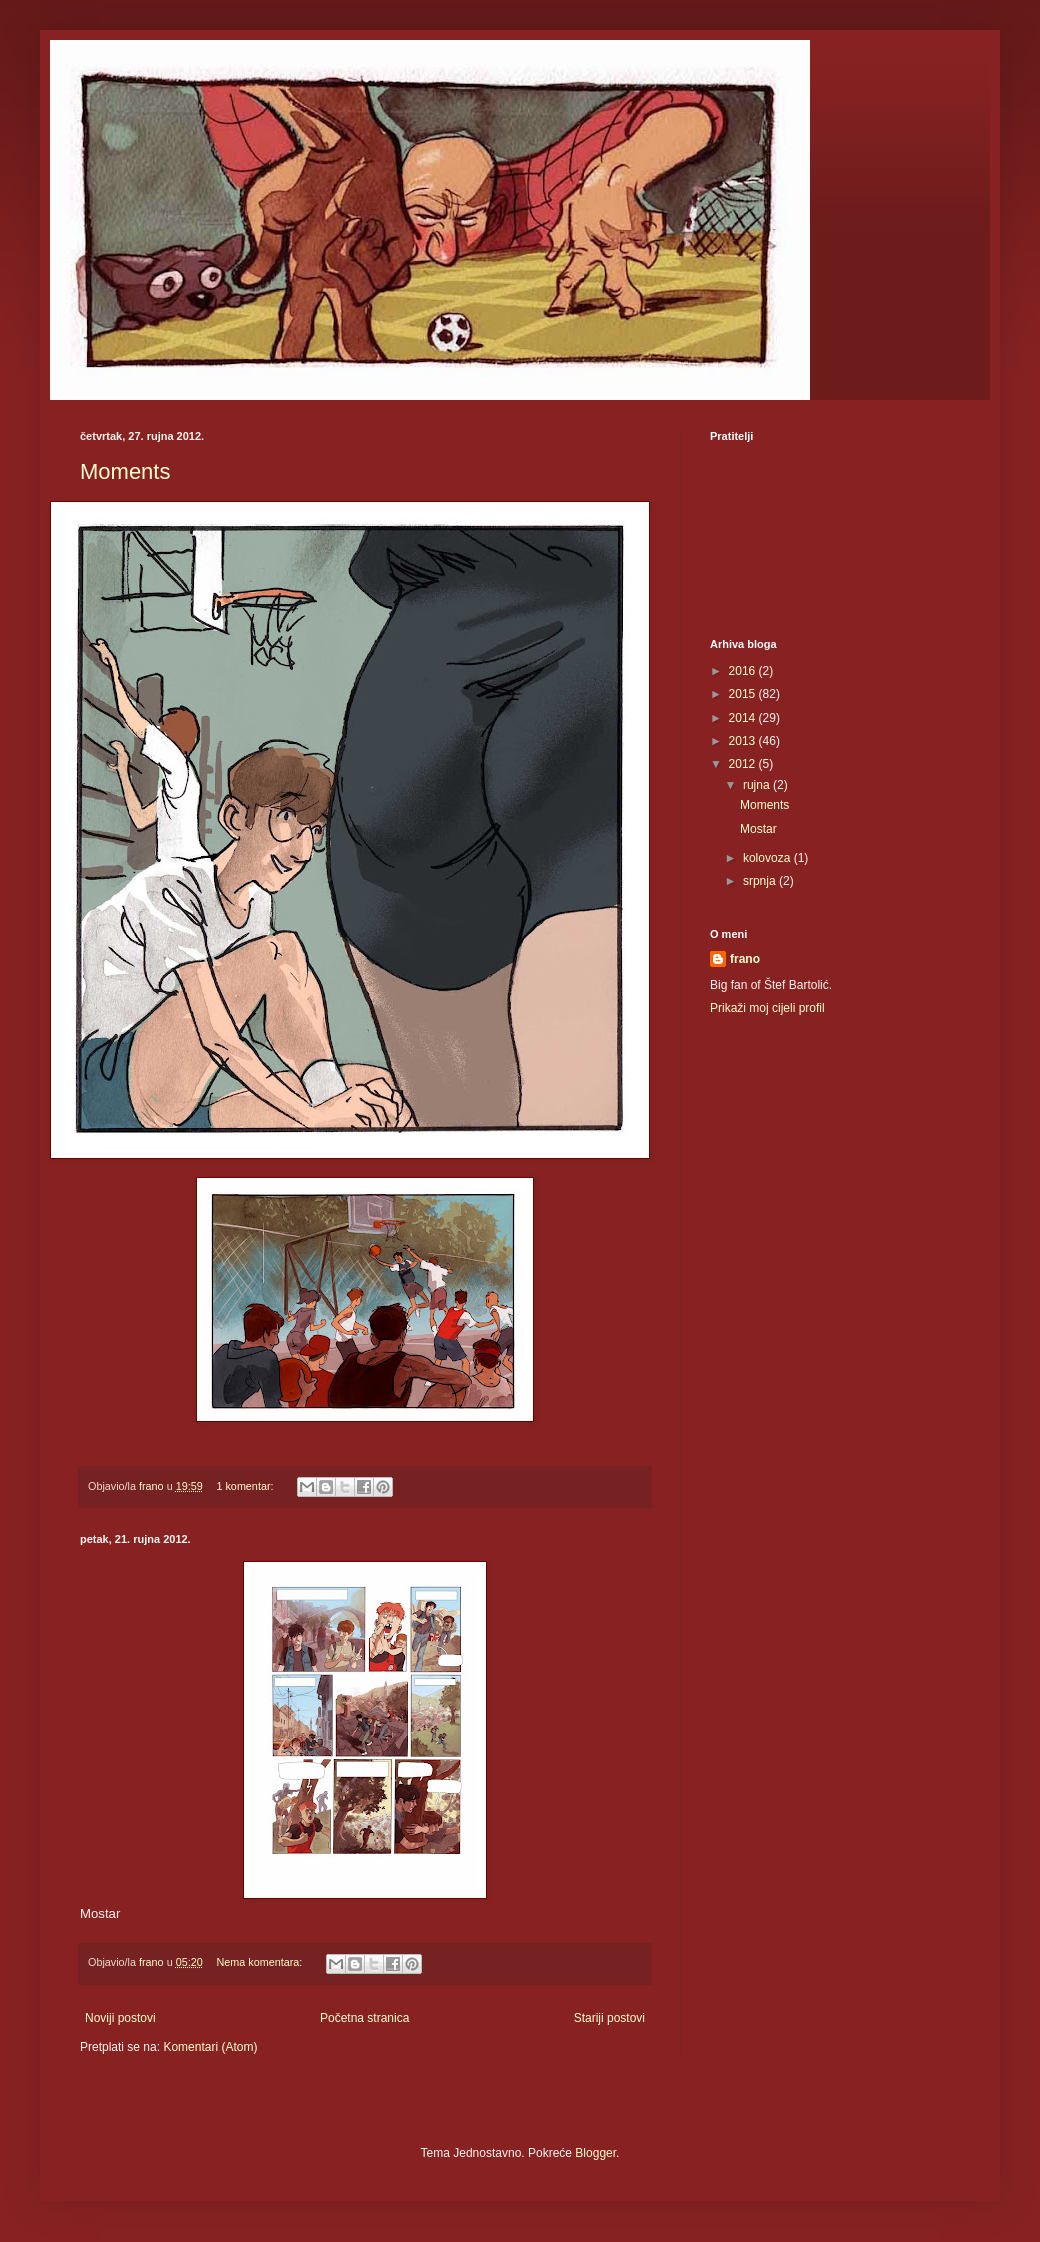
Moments (125, 471)
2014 (744, 718)
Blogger (595, 2153)
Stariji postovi (609, 2018)
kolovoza (768, 858)
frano (745, 959)
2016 (744, 671)
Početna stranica (364, 2018)
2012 (744, 764)
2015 (744, 694)
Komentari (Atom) (210, 2047)
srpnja (761, 881)
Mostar (758, 829)
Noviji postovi (120, 2018)
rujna (758, 785)
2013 (744, 741)
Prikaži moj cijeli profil (767, 1008)
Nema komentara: (260, 1962)
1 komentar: (246, 1486)
